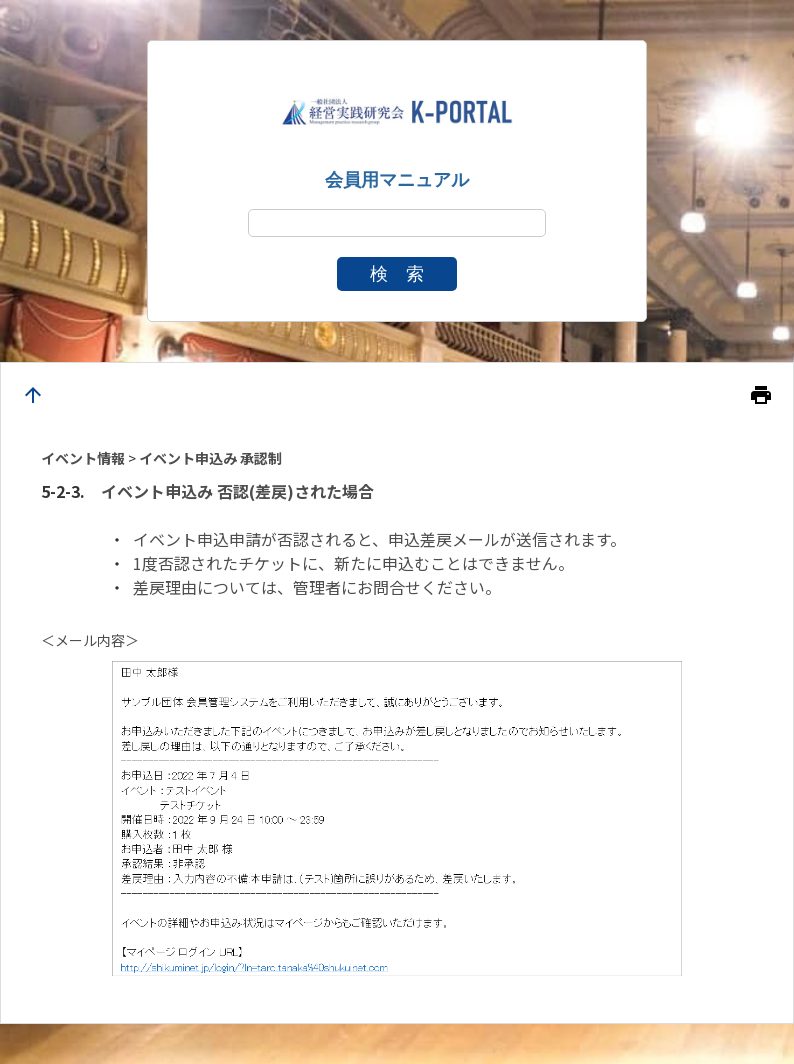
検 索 (397, 274)
